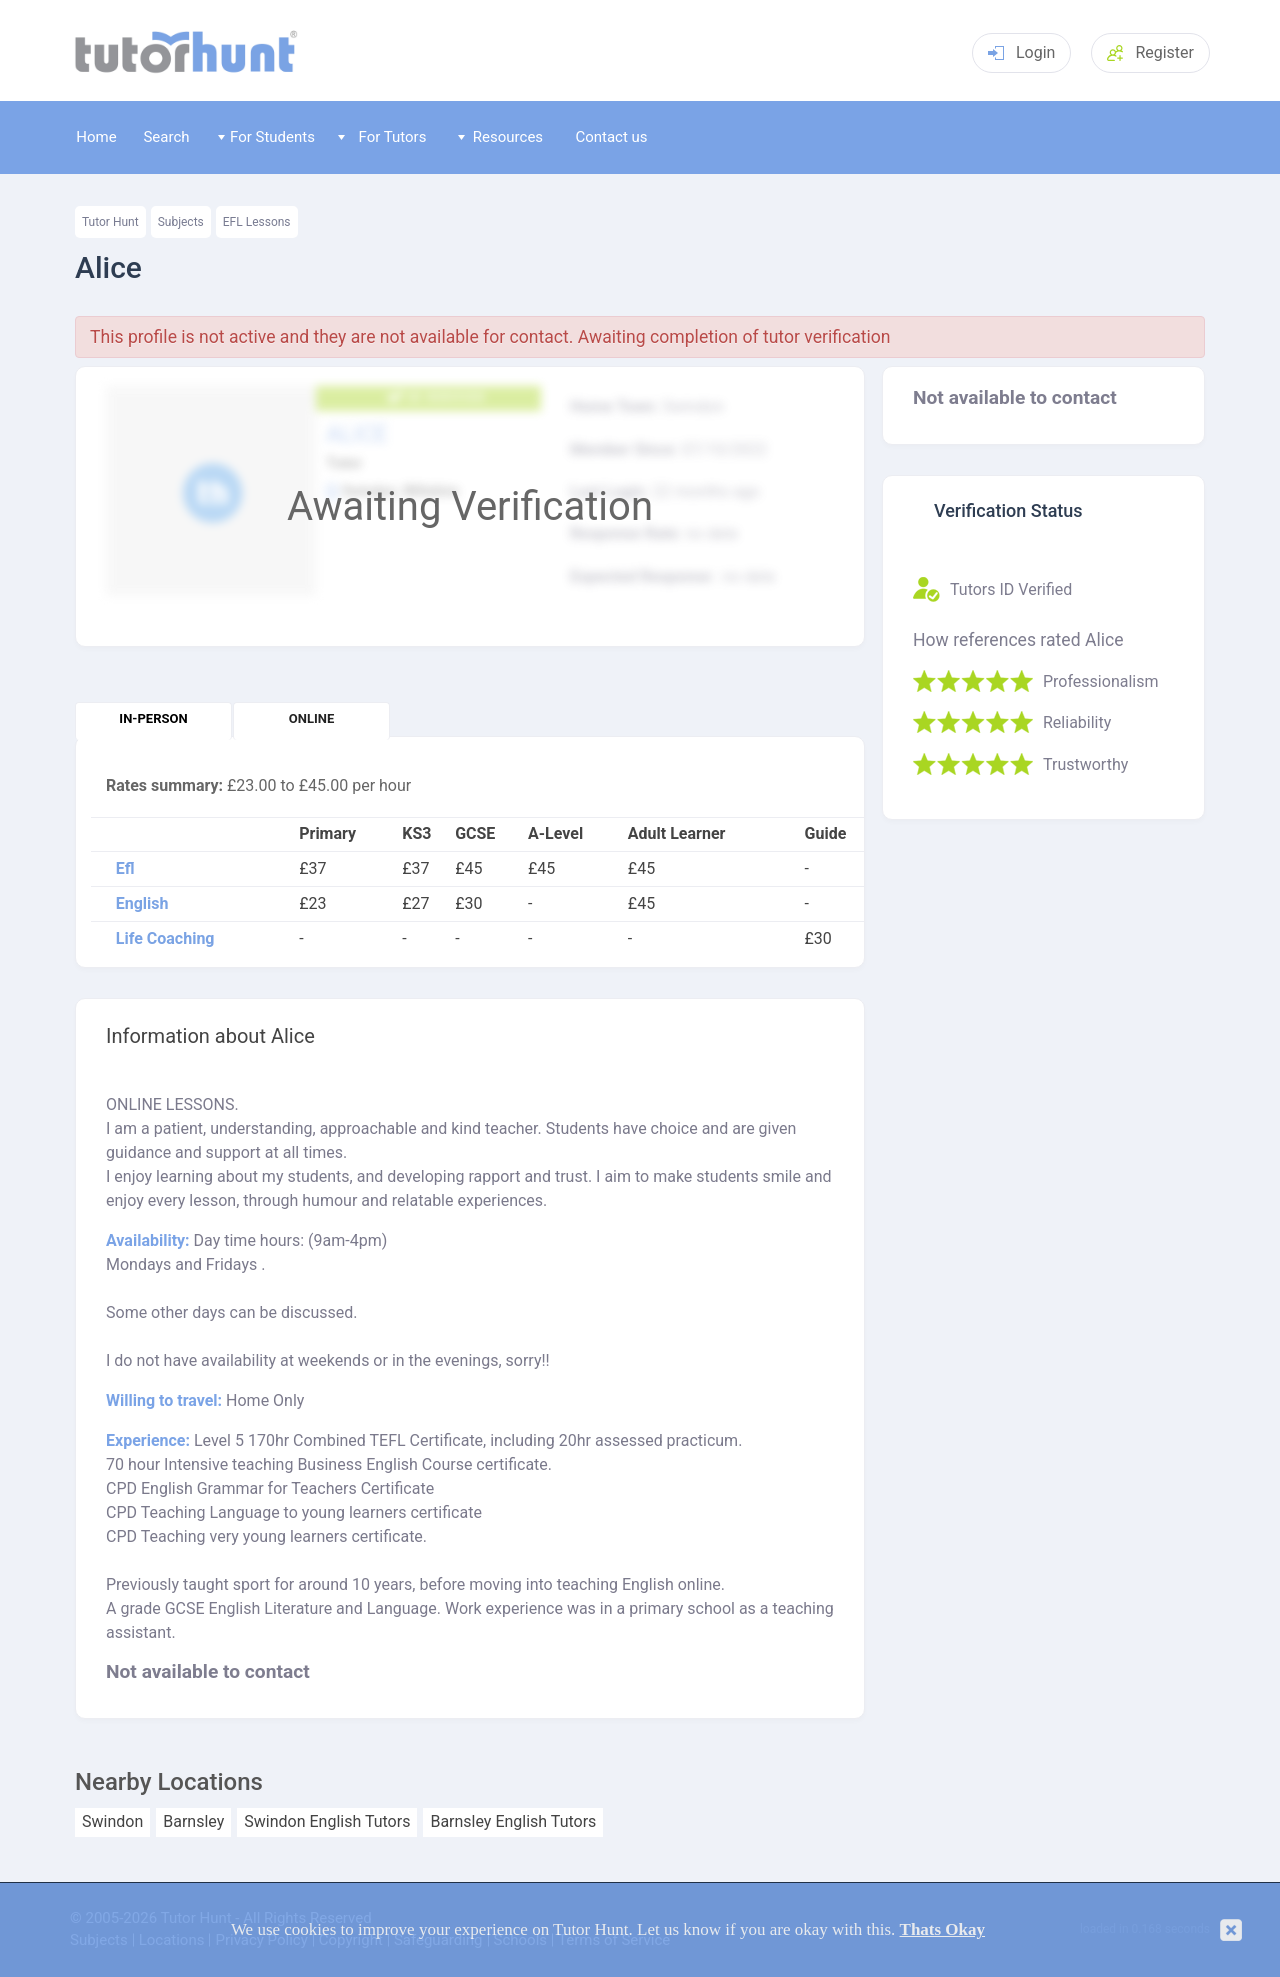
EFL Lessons (257, 222)
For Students (266, 137)
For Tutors (382, 137)
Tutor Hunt (110, 222)
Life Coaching (165, 939)
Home (96, 137)
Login (1021, 52)
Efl (125, 869)
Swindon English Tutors (327, 1822)
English (142, 904)
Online (311, 718)
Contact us (611, 137)
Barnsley (193, 1822)
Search (166, 137)
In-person (153, 718)
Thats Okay (943, 1929)
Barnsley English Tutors (513, 1822)
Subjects (181, 222)
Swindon (112, 1822)
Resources (501, 137)
